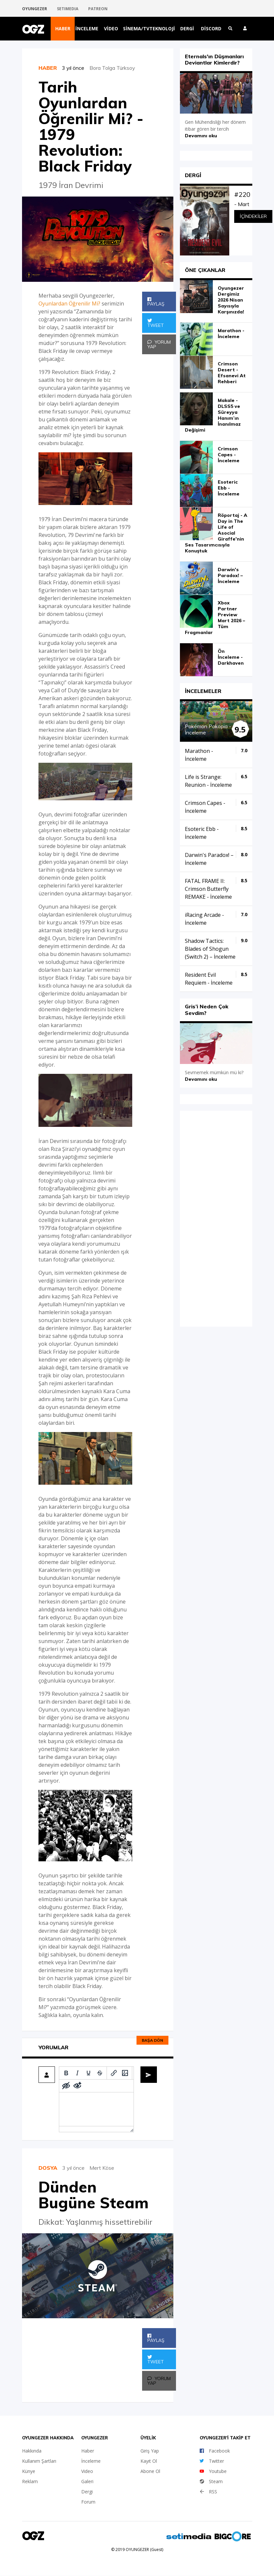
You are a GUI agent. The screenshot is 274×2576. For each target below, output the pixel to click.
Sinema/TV (136, 28)
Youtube (213, 2471)
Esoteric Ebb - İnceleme (228, 488)
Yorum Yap (159, 344)
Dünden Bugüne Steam (93, 2194)
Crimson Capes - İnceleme (228, 455)
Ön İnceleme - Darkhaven (231, 657)
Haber (62, 28)
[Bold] (66, 2073)
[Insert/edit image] (125, 2073)
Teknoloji (162, 28)
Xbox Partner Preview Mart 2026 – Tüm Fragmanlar (215, 617)
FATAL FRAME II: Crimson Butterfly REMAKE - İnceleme (208, 888)
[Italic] (77, 2073)
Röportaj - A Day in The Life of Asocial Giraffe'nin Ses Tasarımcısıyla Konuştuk (216, 533)
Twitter (212, 2461)
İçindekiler (253, 216)
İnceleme (86, 28)
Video (111, 28)
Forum (88, 2502)
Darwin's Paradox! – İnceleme (230, 575)
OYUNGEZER (34, 9)
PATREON (98, 9)
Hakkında (31, 2451)
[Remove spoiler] (77, 2085)
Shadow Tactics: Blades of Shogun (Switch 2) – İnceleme (210, 948)
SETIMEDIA (67, 9)
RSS (208, 2491)
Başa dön (152, 2040)
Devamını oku (201, 136)
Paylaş (155, 302)
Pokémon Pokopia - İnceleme (208, 729)
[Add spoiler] (66, 2085)
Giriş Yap (149, 2451)
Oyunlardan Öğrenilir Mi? (69, 303)
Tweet (155, 323)
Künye (28, 2471)
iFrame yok (216, 1218)
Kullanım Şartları (39, 2461)
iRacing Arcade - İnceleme (204, 918)
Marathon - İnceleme (231, 333)
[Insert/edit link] (113, 2073)
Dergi (187, 28)
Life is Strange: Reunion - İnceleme (208, 780)
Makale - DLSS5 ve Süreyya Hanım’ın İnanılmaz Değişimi (213, 415)
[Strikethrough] (99, 2073)
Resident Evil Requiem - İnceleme (209, 978)
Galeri (87, 2481)
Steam (211, 2481)
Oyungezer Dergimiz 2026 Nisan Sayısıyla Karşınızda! (231, 300)
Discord (211, 28)
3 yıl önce (75, 68)
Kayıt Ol (148, 2461)
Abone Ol (150, 2471)
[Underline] (88, 2073)
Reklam (30, 2481)
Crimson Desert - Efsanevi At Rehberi (232, 373)
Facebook (215, 2451)
